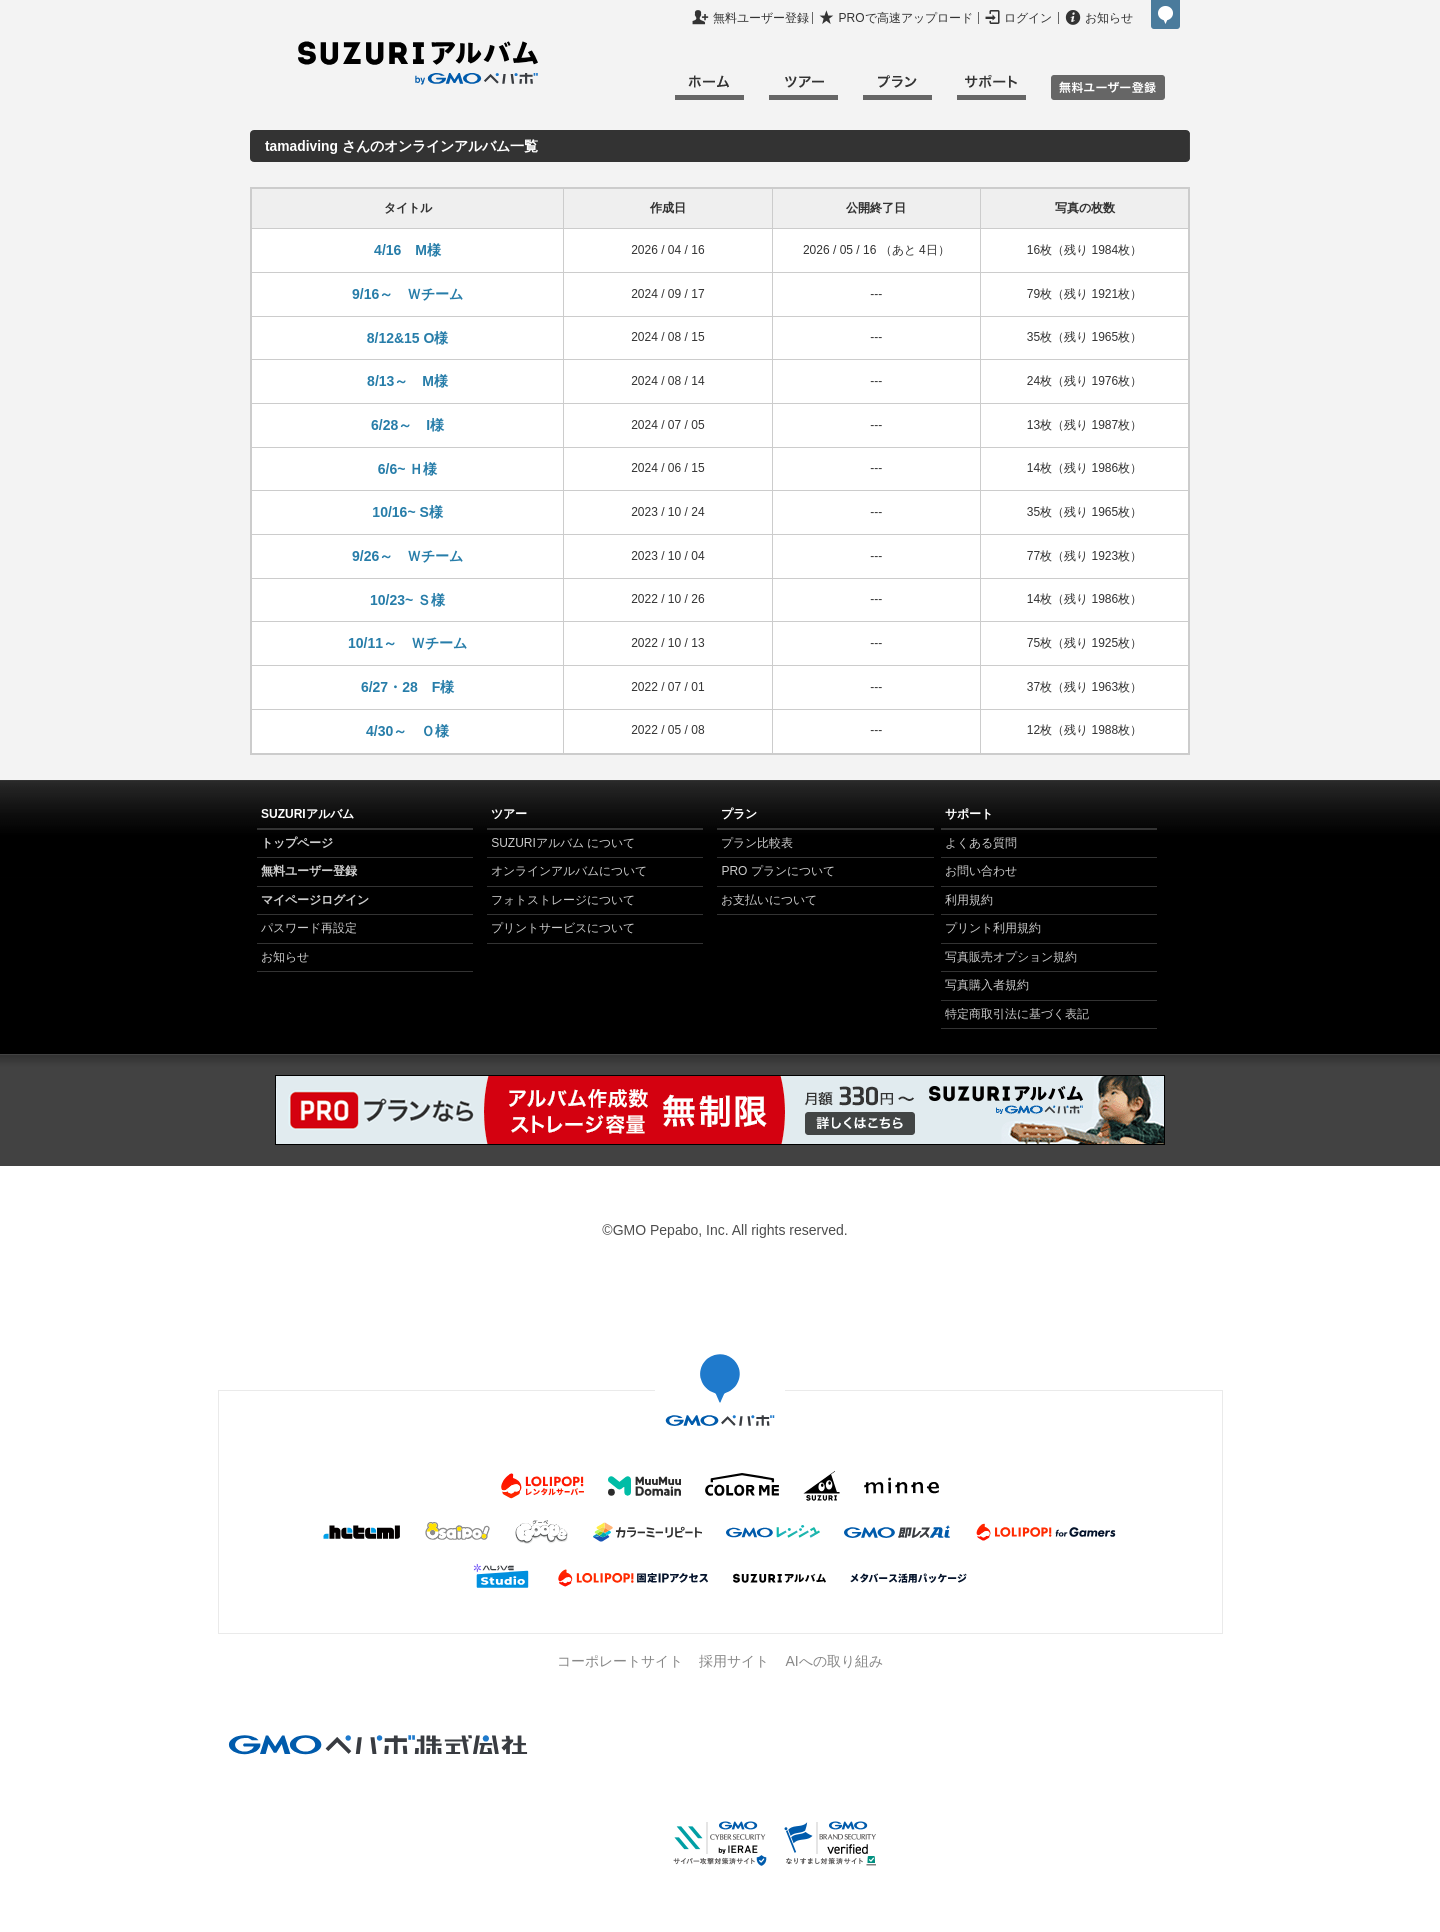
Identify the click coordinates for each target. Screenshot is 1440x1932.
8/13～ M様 (407, 381)
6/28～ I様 (407, 425)
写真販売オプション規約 (1011, 957)
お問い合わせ (981, 871)
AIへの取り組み (833, 1661)
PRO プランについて (777, 871)
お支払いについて (769, 900)
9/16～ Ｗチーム (407, 294)
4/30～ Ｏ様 (407, 731)
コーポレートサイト (620, 1661)
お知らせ (1109, 18)
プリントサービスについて (563, 928)
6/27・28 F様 (407, 687)
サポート (991, 90)
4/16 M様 (407, 250)
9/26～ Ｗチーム (407, 556)
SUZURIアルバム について (563, 843)
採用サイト (734, 1661)
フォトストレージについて (563, 900)
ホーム (709, 90)
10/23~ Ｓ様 (407, 600)
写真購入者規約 (987, 985)
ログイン (1028, 18)
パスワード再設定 (309, 928)
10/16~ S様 (407, 512)
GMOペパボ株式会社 (1165, 14)
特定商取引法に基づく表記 (1017, 1014)
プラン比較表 (757, 843)
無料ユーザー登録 (761, 18)
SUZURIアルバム (418, 63)
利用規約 (969, 900)
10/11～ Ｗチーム (407, 643)
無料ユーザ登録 (1108, 87)
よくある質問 (981, 843)
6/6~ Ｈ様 (408, 469)
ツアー (803, 90)
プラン (897, 90)
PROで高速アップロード (906, 18)
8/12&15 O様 (408, 338)
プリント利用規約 (993, 928)
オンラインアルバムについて (569, 871)
